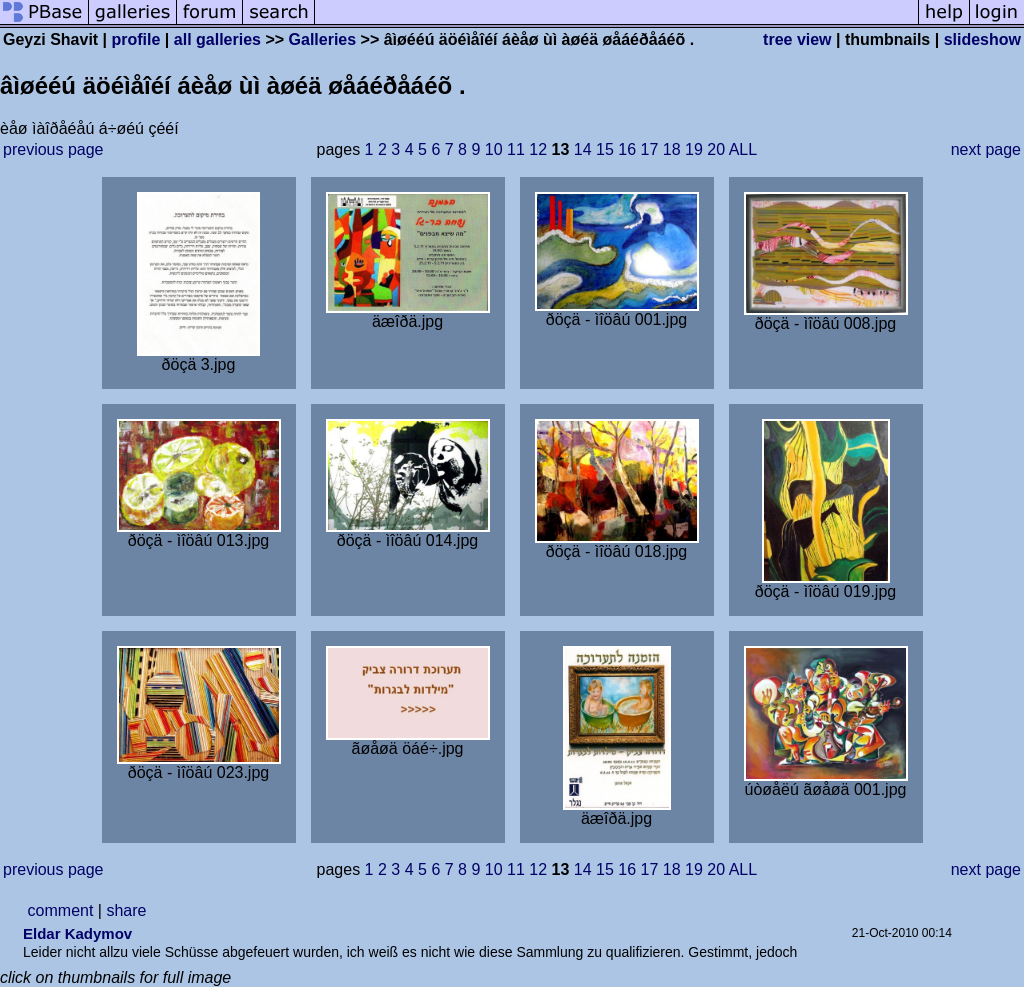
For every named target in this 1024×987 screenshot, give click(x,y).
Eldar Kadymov (77, 933)
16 (627, 149)
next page (986, 149)
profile (136, 39)
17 (650, 149)
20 (716, 149)
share (126, 910)
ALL (743, 149)
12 (538, 149)
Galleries (323, 39)
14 (583, 149)
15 (605, 149)
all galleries (217, 39)
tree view (797, 39)
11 (516, 149)
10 (494, 149)
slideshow (982, 39)
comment (61, 910)
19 (694, 149)
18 (672, 149)
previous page (53, 149)
